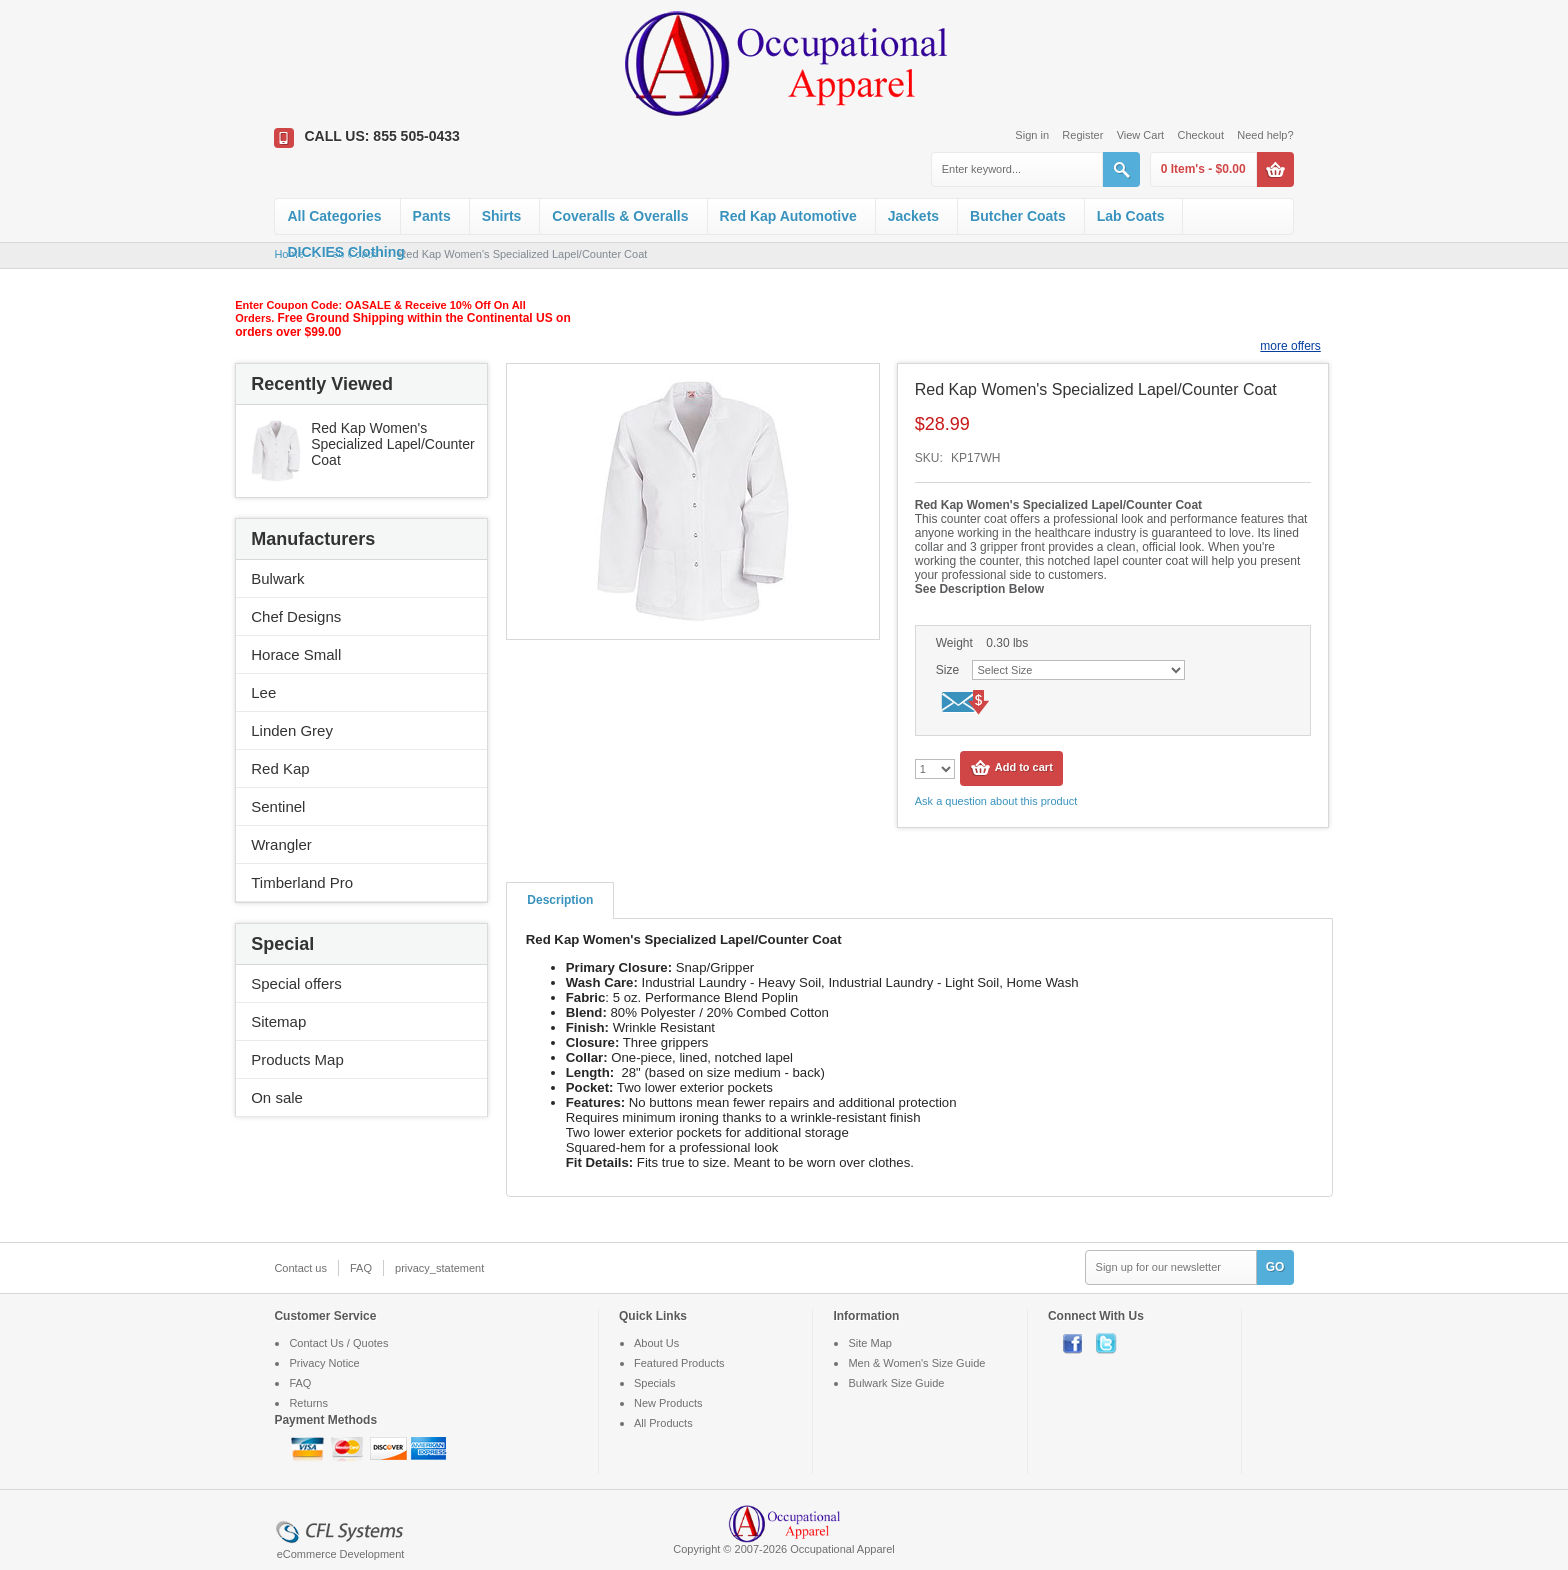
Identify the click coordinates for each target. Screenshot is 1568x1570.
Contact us (300, 1268)
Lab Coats (1131, 216)
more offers (1290, 346)
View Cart (1140, 135)
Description (560, 900)
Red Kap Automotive (788, 216)
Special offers (296, 983)
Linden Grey (292, 730)
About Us (656, 1343)
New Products (668, 1403)
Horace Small (296, 654)
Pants (432, 216)
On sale (277, 1097)
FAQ (361, 1268)
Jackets (913, 216)
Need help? (1265, 135)
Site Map (869, 1343)
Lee (263, 692)
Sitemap (278, 1021)
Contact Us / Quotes (338, 1343)
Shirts (502, 216)
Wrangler (281, 844)
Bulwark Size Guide (896, 1383)
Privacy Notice (324, 1363)
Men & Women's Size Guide (916, 1363)
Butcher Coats (1018, 216)
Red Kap (280, 768)
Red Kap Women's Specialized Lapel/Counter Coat (392, 444)
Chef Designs (296, 616)
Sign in (1032, 135)
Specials (655, 1383)
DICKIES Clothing (345, 252)
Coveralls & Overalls (620, 216)
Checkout (1200, 135)
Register (1082, 135)
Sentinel (278, 806)
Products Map (297, 1059)
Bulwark (277, 578)
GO (1275, 1267)
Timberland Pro (302, 882)
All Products (663, 1423)
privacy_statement (439, 1268)
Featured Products (679, 1363)
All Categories (334, 216)
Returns (308, 1403)
